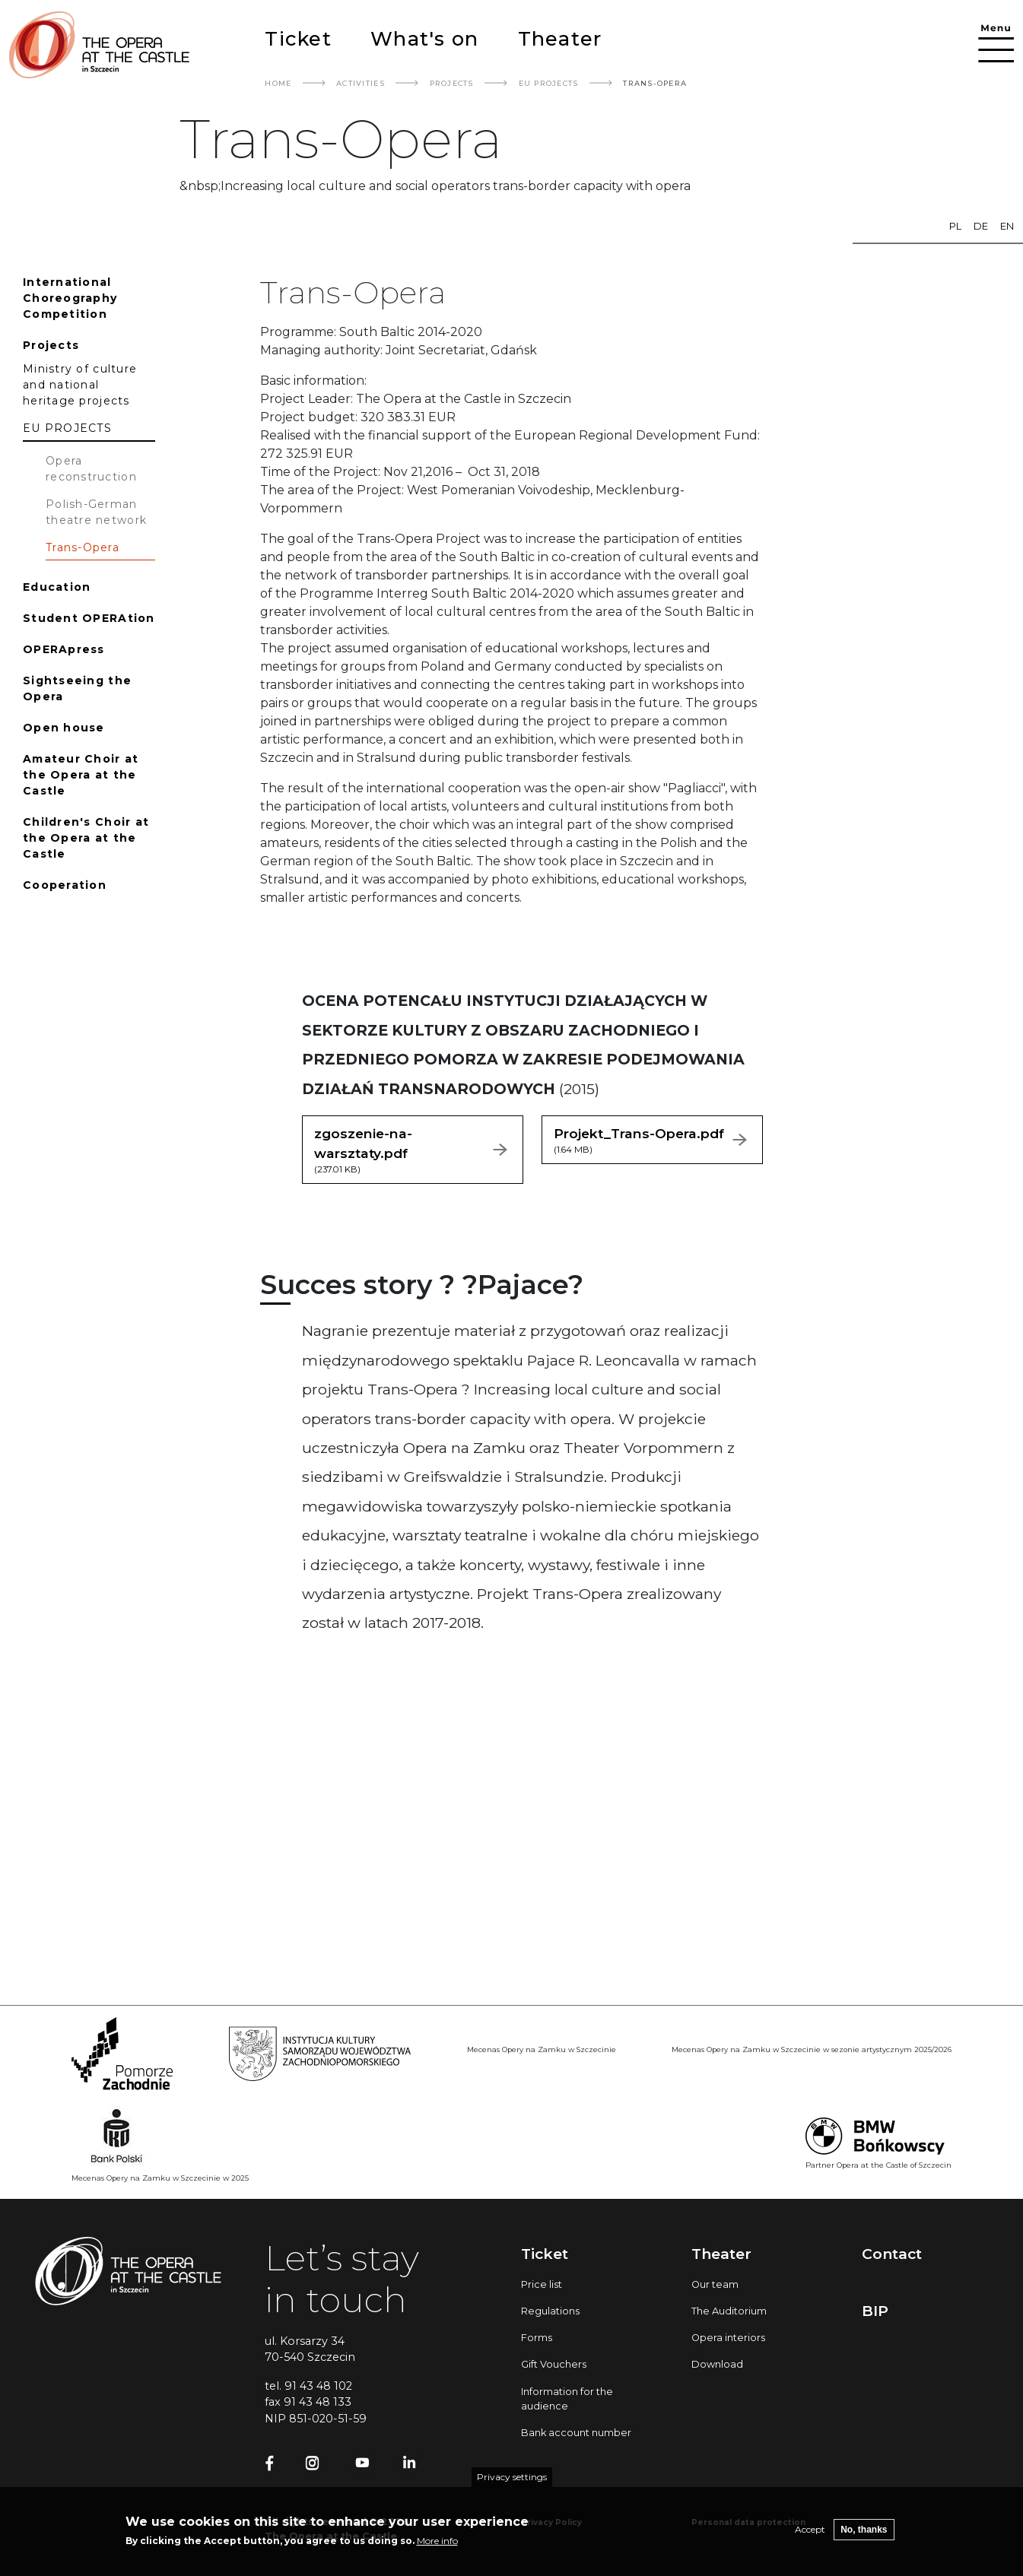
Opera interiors (728, 2337)
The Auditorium (729, 2311)
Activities (360, 83)
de (981, 226)
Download (717, 2364)
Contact (892, 2253)
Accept (810, 2529)
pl (955, 226)
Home (278, 83)
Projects (452, 83)
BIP (875, 2311)
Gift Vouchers (553, 2364)
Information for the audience (567, 2399)
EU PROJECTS (549, 83)
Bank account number (576, 2432)
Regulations (550, 2311)
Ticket (298, 38)
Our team (715, 2284)
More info (437, 2540)
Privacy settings (512, 2476)
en (1007, 226)
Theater (560, 38)
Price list (541, 2284)
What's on (424, 38)
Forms (536, 2337)
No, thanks (863, 2529)
